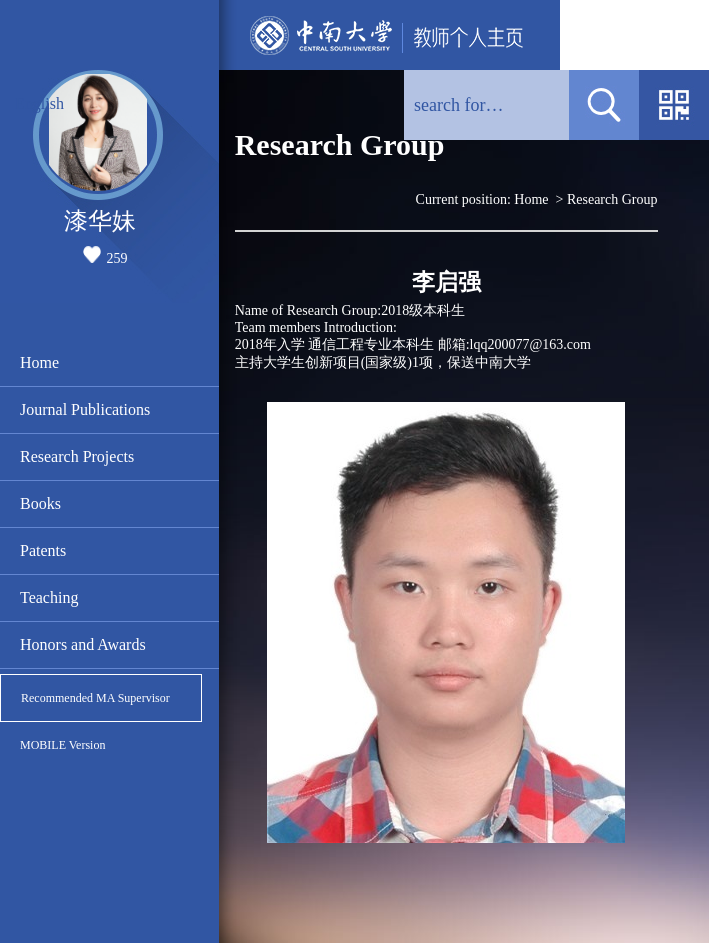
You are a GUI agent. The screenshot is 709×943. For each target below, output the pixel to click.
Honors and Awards (83, 644)
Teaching (49, 597)
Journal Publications (85, 409)
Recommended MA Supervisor (95, 698)
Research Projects (77, 456)
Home (39, 362)
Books (40, 503)
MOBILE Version (62, 745)
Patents (43, 550)
